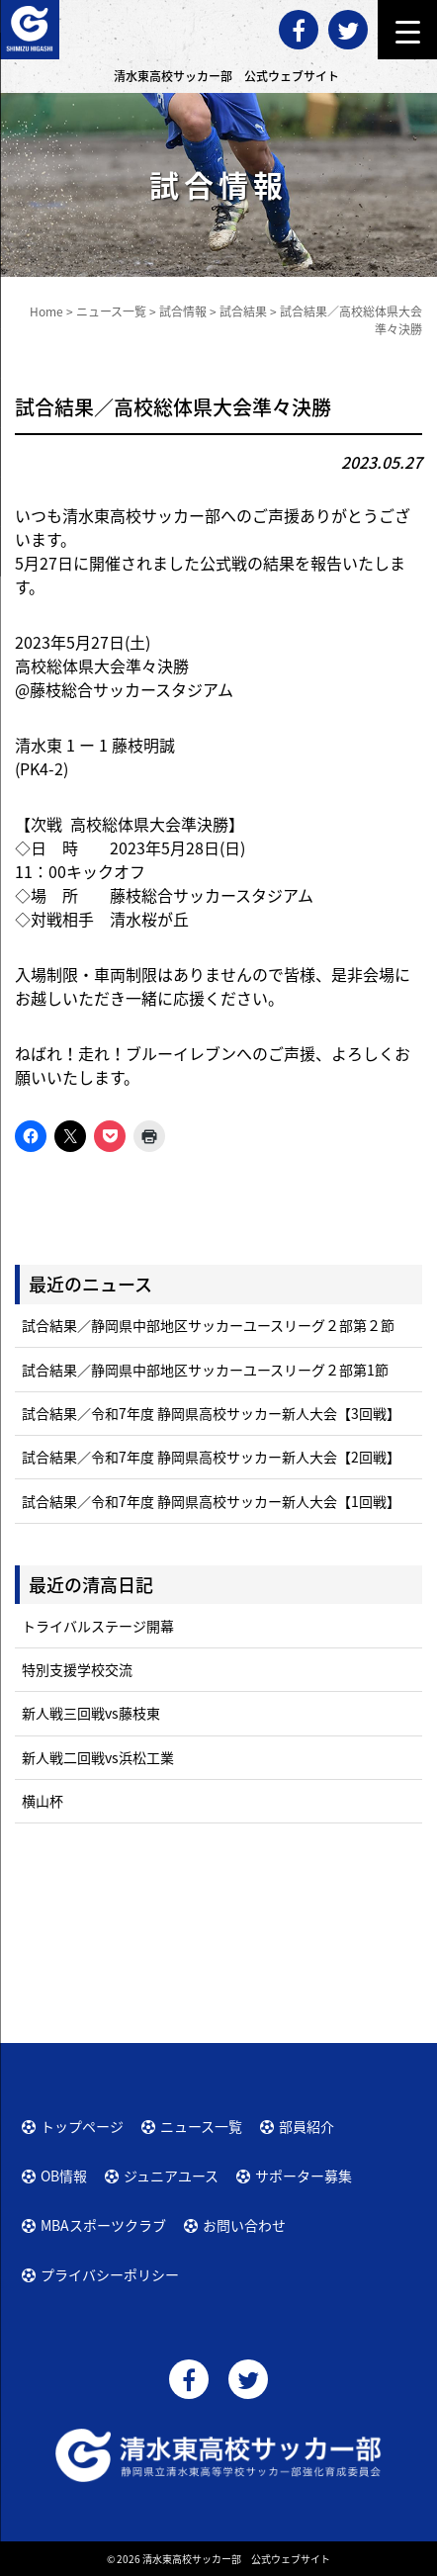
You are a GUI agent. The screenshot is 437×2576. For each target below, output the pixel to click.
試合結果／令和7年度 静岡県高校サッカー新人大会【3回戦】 (211, 1413)
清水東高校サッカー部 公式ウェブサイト (236, 2558)
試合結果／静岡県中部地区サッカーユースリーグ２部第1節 (205, 1369)
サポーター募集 (303, 2175)
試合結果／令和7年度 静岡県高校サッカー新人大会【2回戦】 (211, 1456)
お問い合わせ (244, 2225)
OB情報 (64, 2175)
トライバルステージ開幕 (98, 1626)
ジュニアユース (171, 2175)
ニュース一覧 (201, 2126)
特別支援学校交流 (77, 1669)
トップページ (82, 2126)
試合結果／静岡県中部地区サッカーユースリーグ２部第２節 (208, 1325)
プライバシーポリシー (110, 2274)
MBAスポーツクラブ (103, 2225)
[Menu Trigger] (407, 29)
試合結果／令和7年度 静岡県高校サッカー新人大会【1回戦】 (211, 1501)
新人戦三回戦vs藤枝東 (91, 1713)
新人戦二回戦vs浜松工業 (98, 1757)
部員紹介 (306, 2126)
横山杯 (42, 1801)
